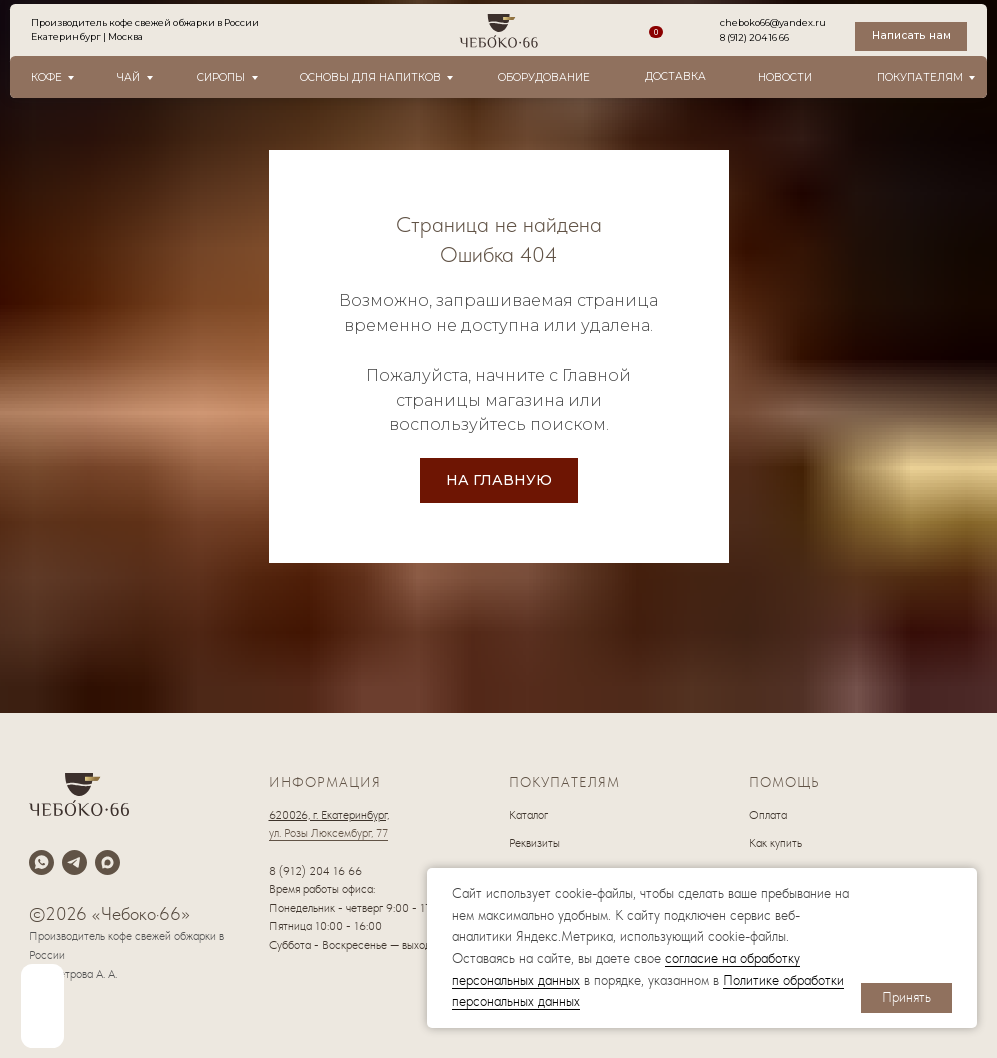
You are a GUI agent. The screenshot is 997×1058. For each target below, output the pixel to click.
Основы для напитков (370, 77)
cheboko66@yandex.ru (773, 22)
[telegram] (74, 862)
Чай (128, 77)
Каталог (528, 815)
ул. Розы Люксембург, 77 (328, 833)
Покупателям (920, 77)
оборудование (544, 77)
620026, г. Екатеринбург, (329, 815)
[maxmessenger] (107, 862)
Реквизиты (534, 843)
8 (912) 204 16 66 (754, 37)
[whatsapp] (41, 862)
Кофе (46, 77)
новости (785, 77)
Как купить (775, 843)
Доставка (675, 76)
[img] (43, 1006)
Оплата (768, 815)
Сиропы (221, 77)
